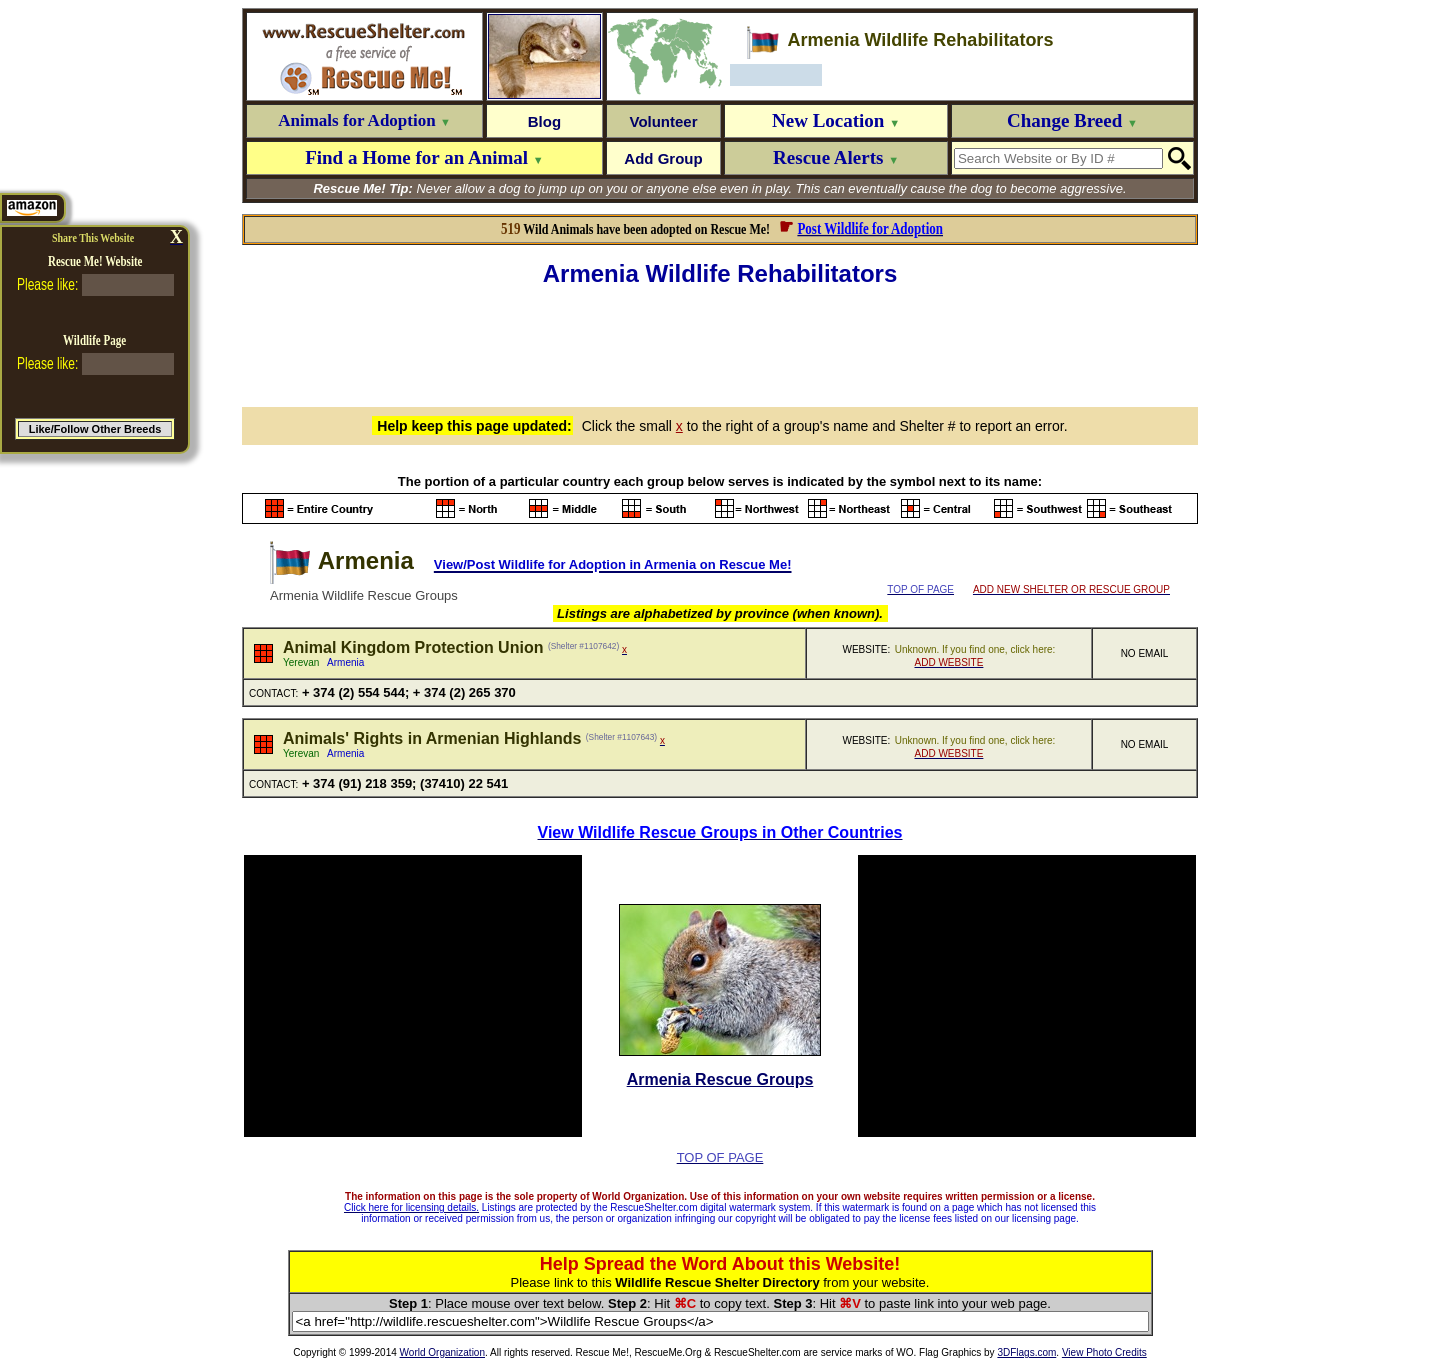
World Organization (442, 1352)
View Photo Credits (1104, 1352)
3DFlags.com (1026, 1352)
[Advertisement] (720, 344)
